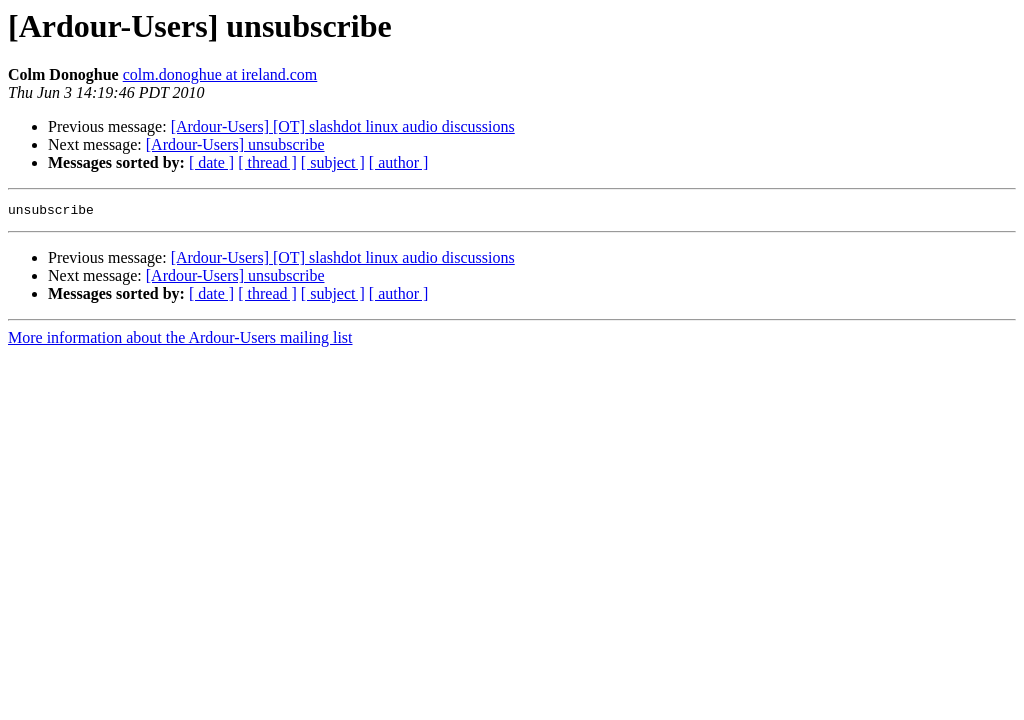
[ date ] (211, 162)
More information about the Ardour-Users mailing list (180, 340)
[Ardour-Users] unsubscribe (235, 144)
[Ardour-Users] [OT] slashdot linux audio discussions (343, 126)
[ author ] (399, 162)
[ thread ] (267, 162)
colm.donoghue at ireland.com (220, 74)
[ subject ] (333, 162)
